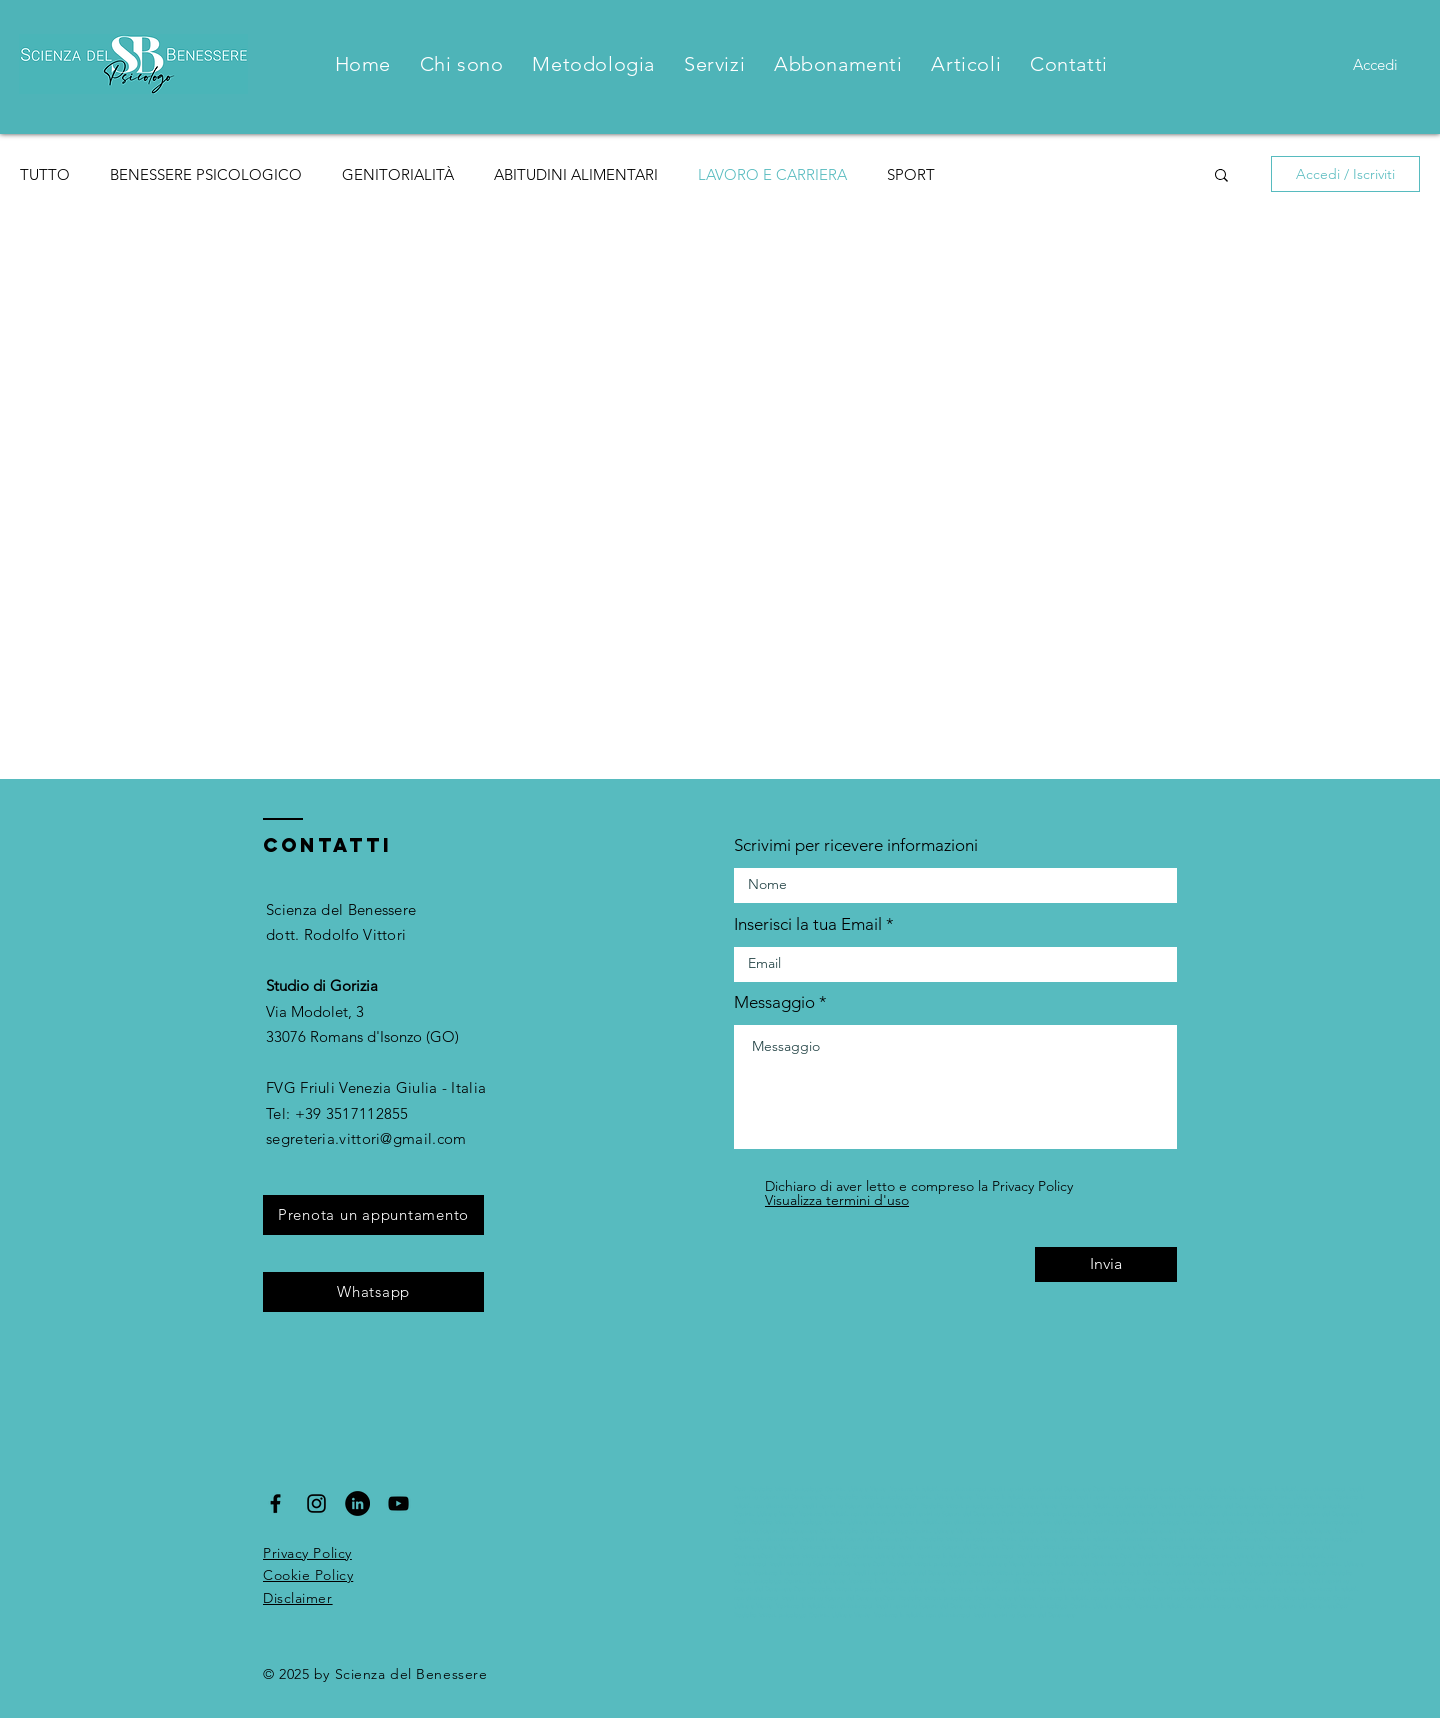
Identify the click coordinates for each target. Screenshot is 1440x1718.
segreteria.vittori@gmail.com (366, 1138)
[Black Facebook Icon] (275, 1503)
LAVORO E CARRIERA (772, 174)
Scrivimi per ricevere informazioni (856, 845)
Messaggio (774, 1002)
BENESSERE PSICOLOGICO (206, 174)
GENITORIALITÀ (398, 174)
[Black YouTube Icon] (398, 1503)
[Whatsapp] (373, 1292)
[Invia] (1106, 1264)
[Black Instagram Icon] (316, 1503)
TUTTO (45, 174)
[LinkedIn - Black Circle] (357, 1503)
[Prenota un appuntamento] (373, 1215)
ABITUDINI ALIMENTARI (576, 174)
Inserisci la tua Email (808, 924)
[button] (1221, 176)
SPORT (911, 174)
